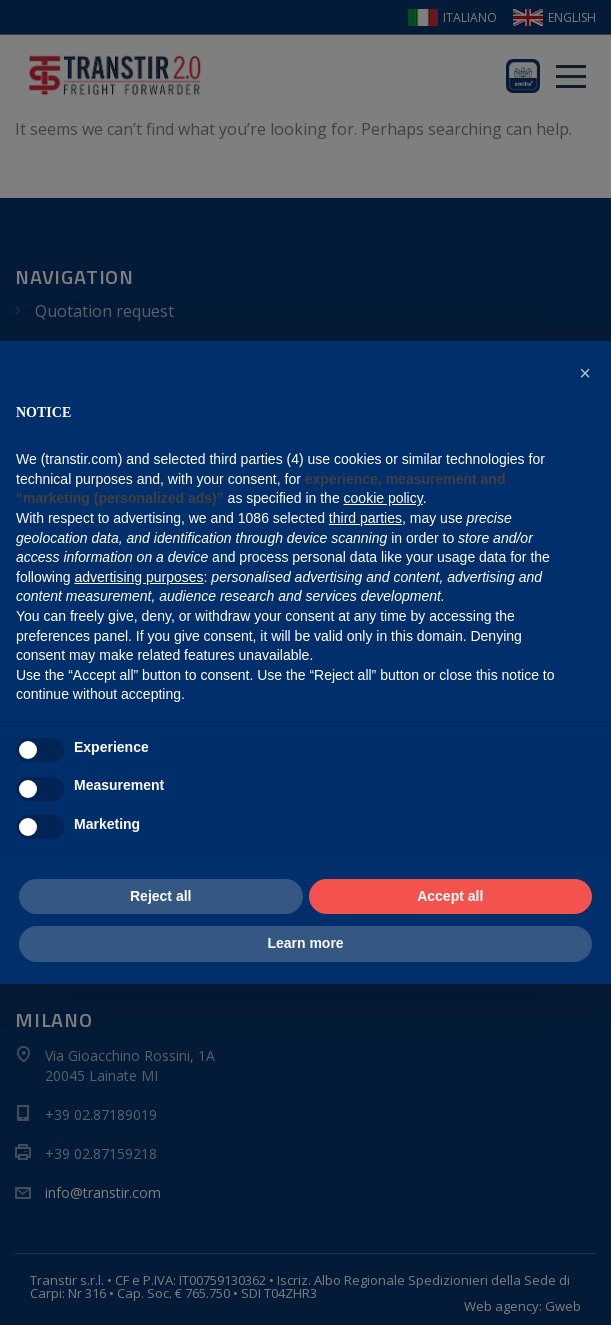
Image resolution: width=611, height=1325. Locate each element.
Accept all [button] (450, 896)
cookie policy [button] (383, 498)
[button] (585, 373)
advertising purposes (138, 577)
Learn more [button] (305, 943)
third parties (365, 518)
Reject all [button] (160, 896)
